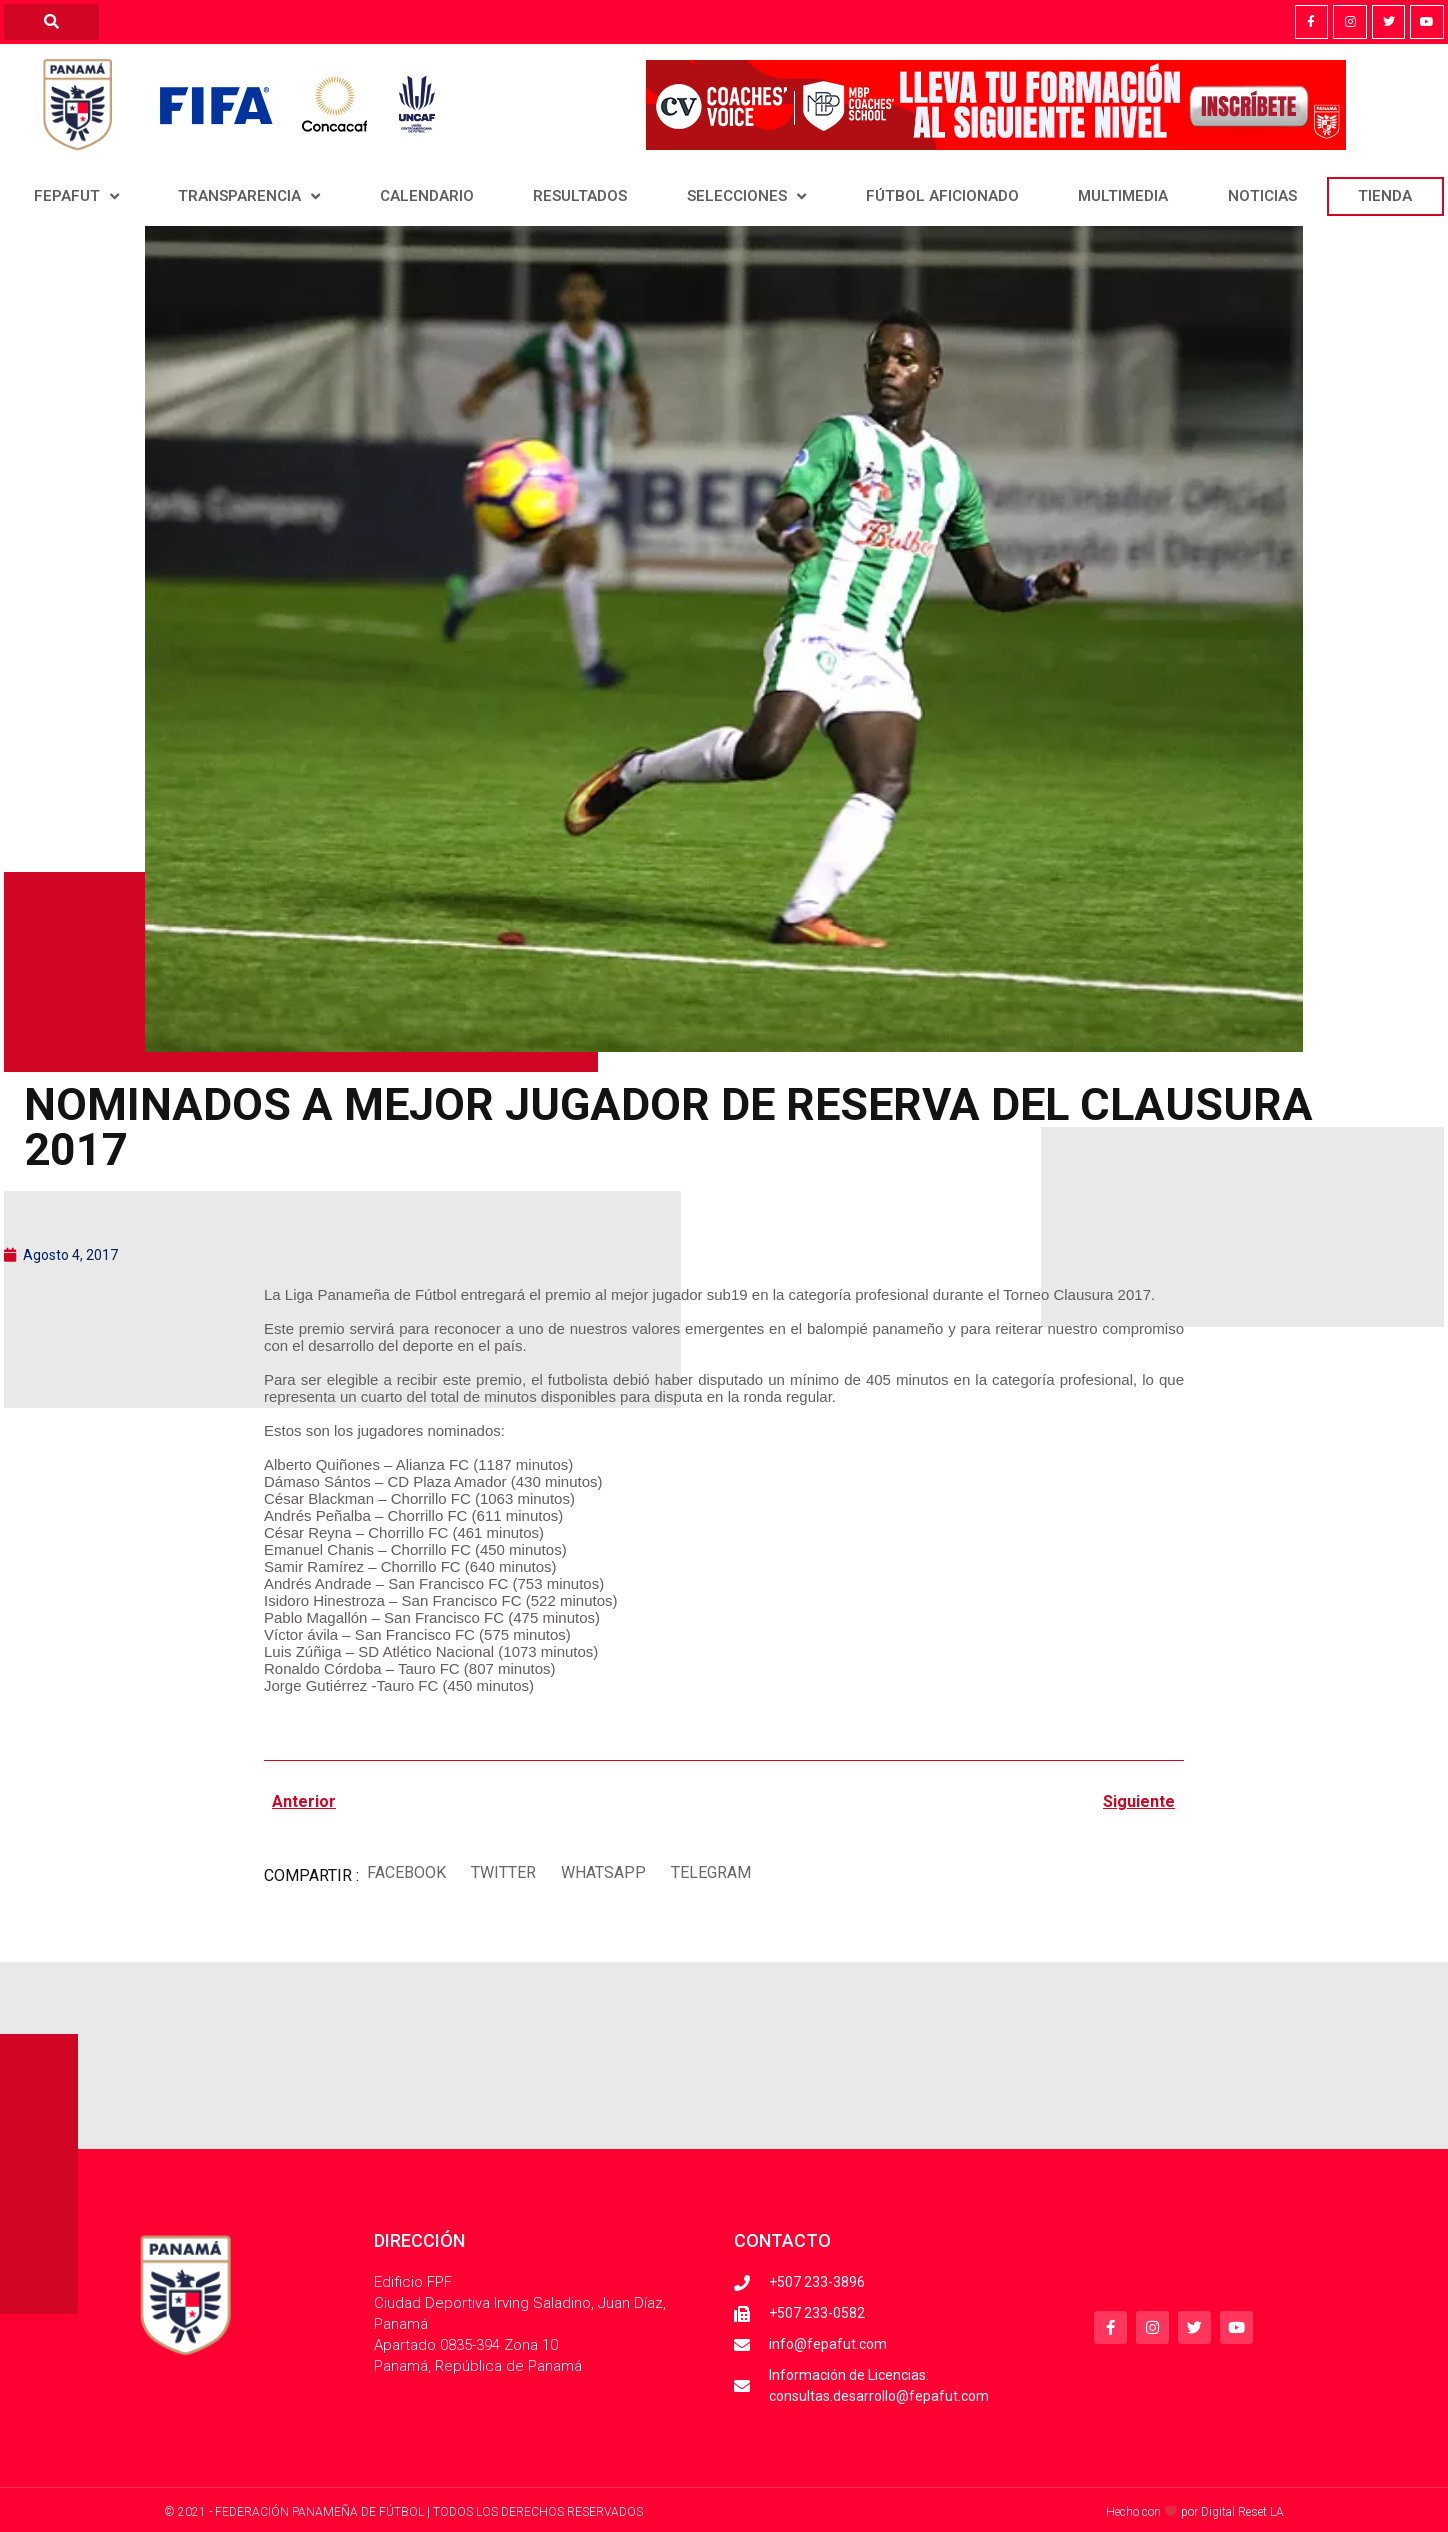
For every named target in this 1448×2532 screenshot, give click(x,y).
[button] (406, 1873)
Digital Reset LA (1242, 2512)
